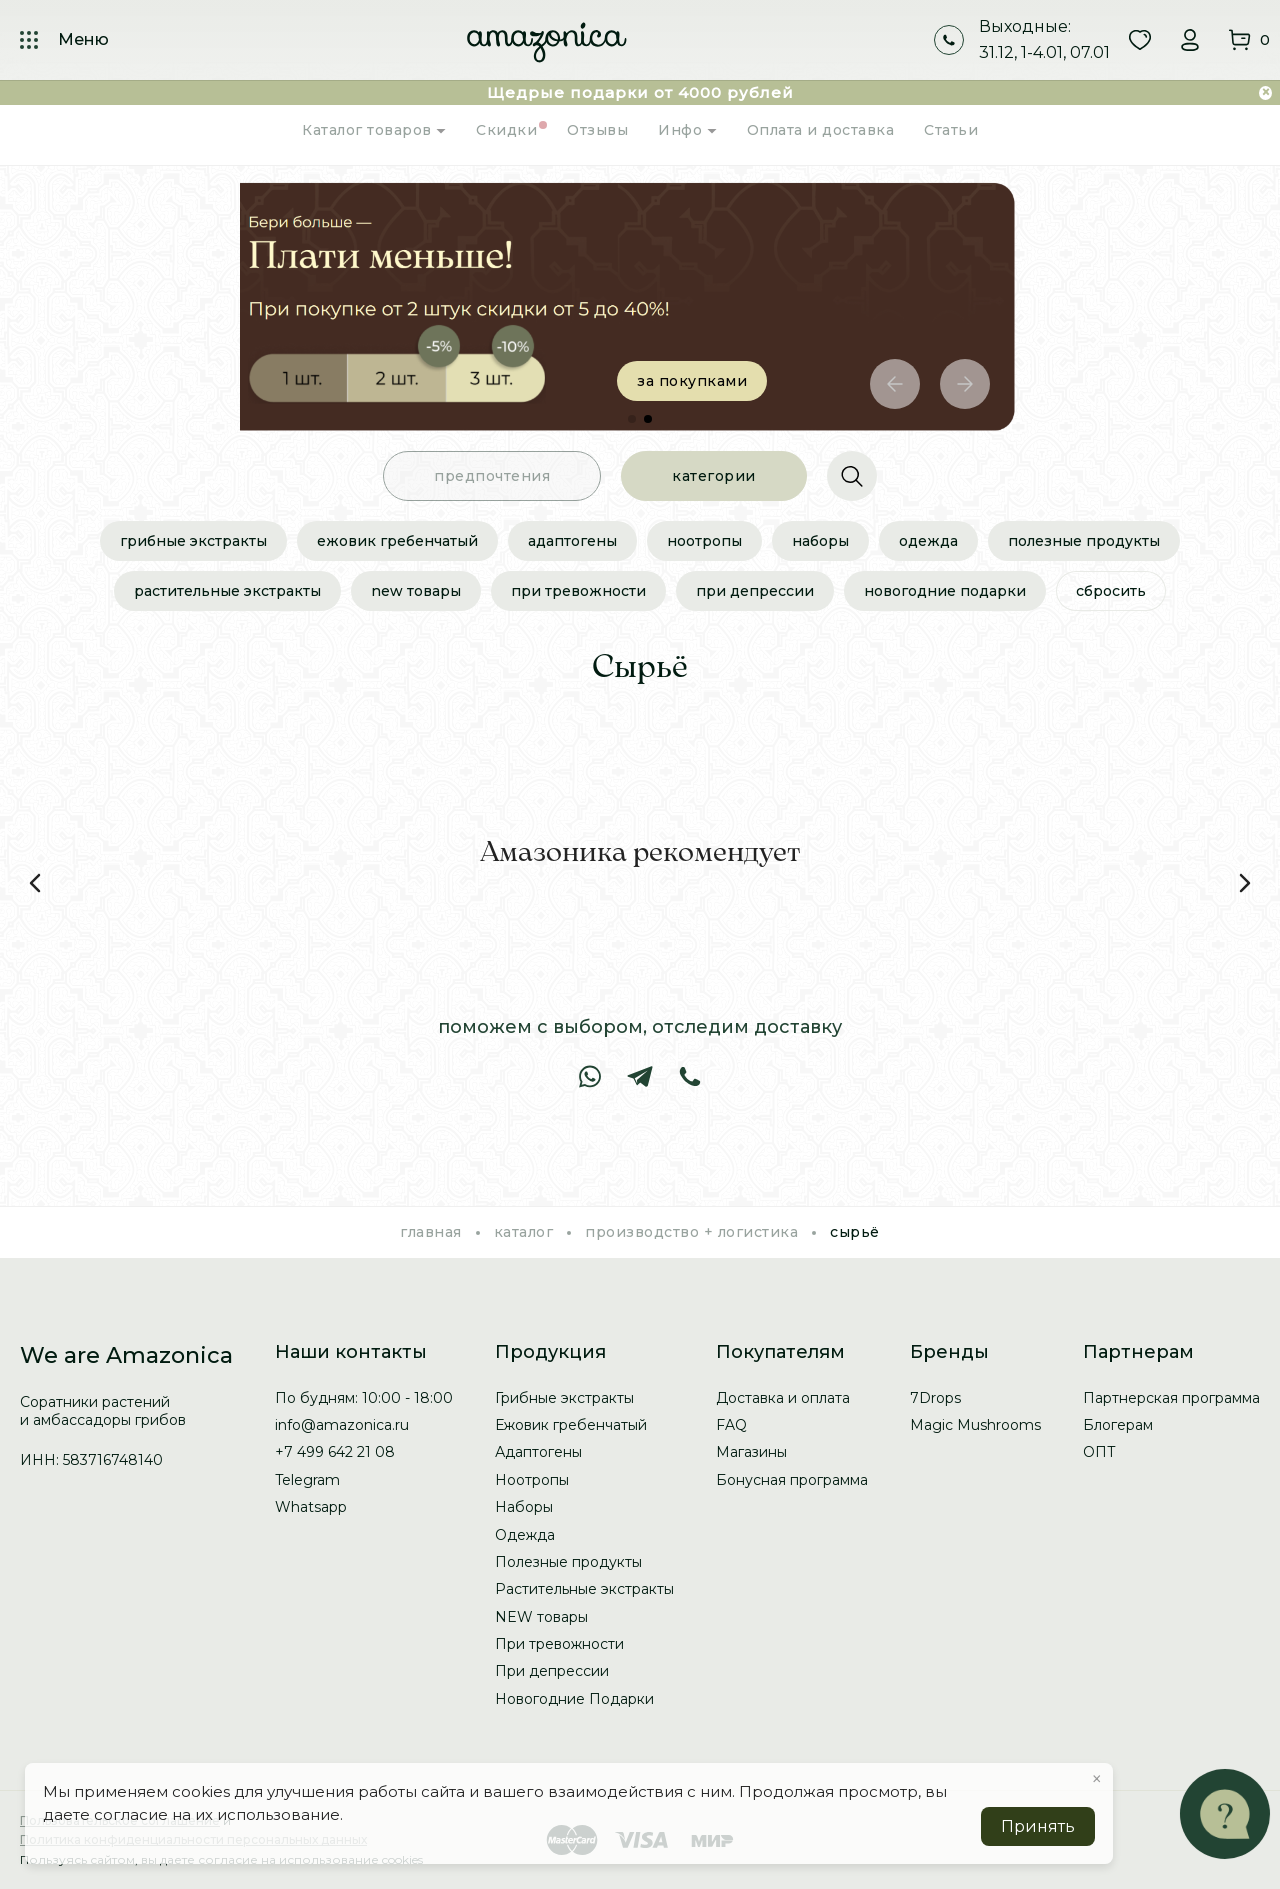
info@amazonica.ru (342, 1425)
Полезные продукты (1084, 541)
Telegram (307, 1480)
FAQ (731, 1425)
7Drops (935, 1398)
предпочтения (492, 476)
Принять (1038, 1826)
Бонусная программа (792, 1480)
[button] (895, 384)
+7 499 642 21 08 (335, 1452)
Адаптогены (572, 541)
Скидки (506, 130)
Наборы (820, 541)
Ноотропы (704, 541)
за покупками (715, 381)
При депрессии (755, 591)
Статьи (951, 130)
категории (714, 476)
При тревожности (578, 591)
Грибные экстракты (193, 541)
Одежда (928, 541)
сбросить (1111, 591)
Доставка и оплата (783, 1398)
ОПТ (1099, 1452)
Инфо (687, 130)
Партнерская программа (1171, 1398)
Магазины (751, 1452)
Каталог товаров (374, 130)
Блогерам (1118, 1425)
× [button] (1097, 1779)
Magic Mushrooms (975, 1425)
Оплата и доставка (821, 130)
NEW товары (416, 591)
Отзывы (597, 130)
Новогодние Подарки (945, 591)
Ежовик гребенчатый (397, 541)
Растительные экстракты (227, 591)
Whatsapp (311, 1507)
